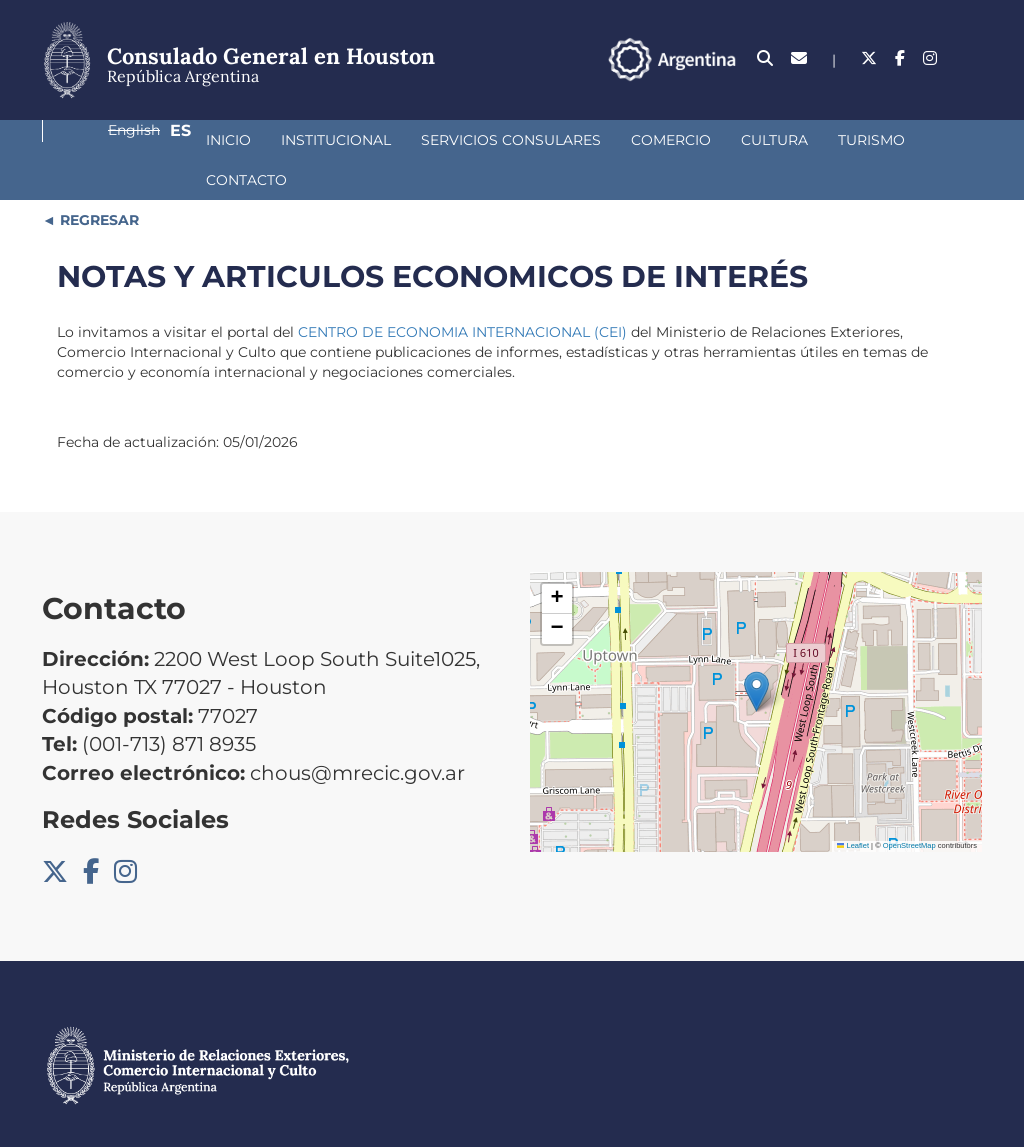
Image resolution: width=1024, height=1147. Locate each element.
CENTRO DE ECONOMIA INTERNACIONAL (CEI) (462, 308)
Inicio (94, 156)
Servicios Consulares (377, 156)
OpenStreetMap (909, 821)
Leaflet (853, 821)
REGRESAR (97, 196)
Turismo (737, 156)
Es (971, 67)
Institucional (202, 156)
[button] (756, 667)
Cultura (640, 156)
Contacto (841, 156)
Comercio (537, 156)
